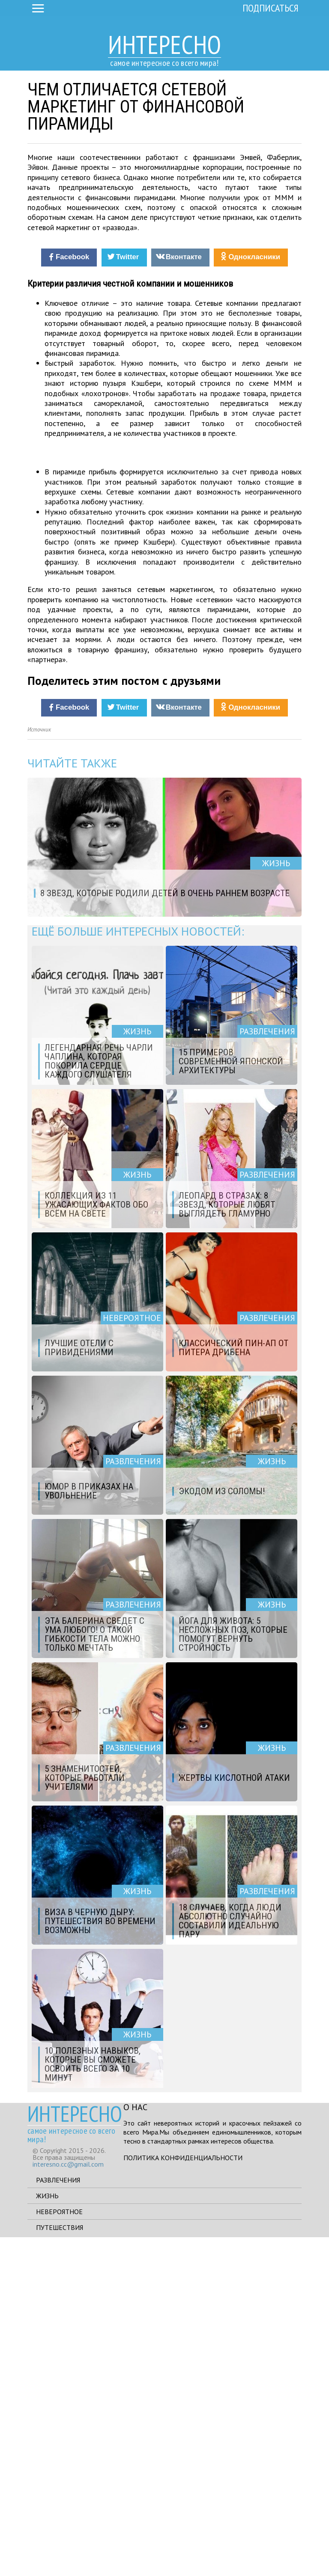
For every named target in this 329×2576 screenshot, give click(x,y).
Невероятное (59, 2550)
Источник (39, 1068)
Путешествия (59, 2566)
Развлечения (58, 2518)
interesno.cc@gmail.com (68, 2503)
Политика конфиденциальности (182, 2496)
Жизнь (47, 2534)
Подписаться (270, 8)
